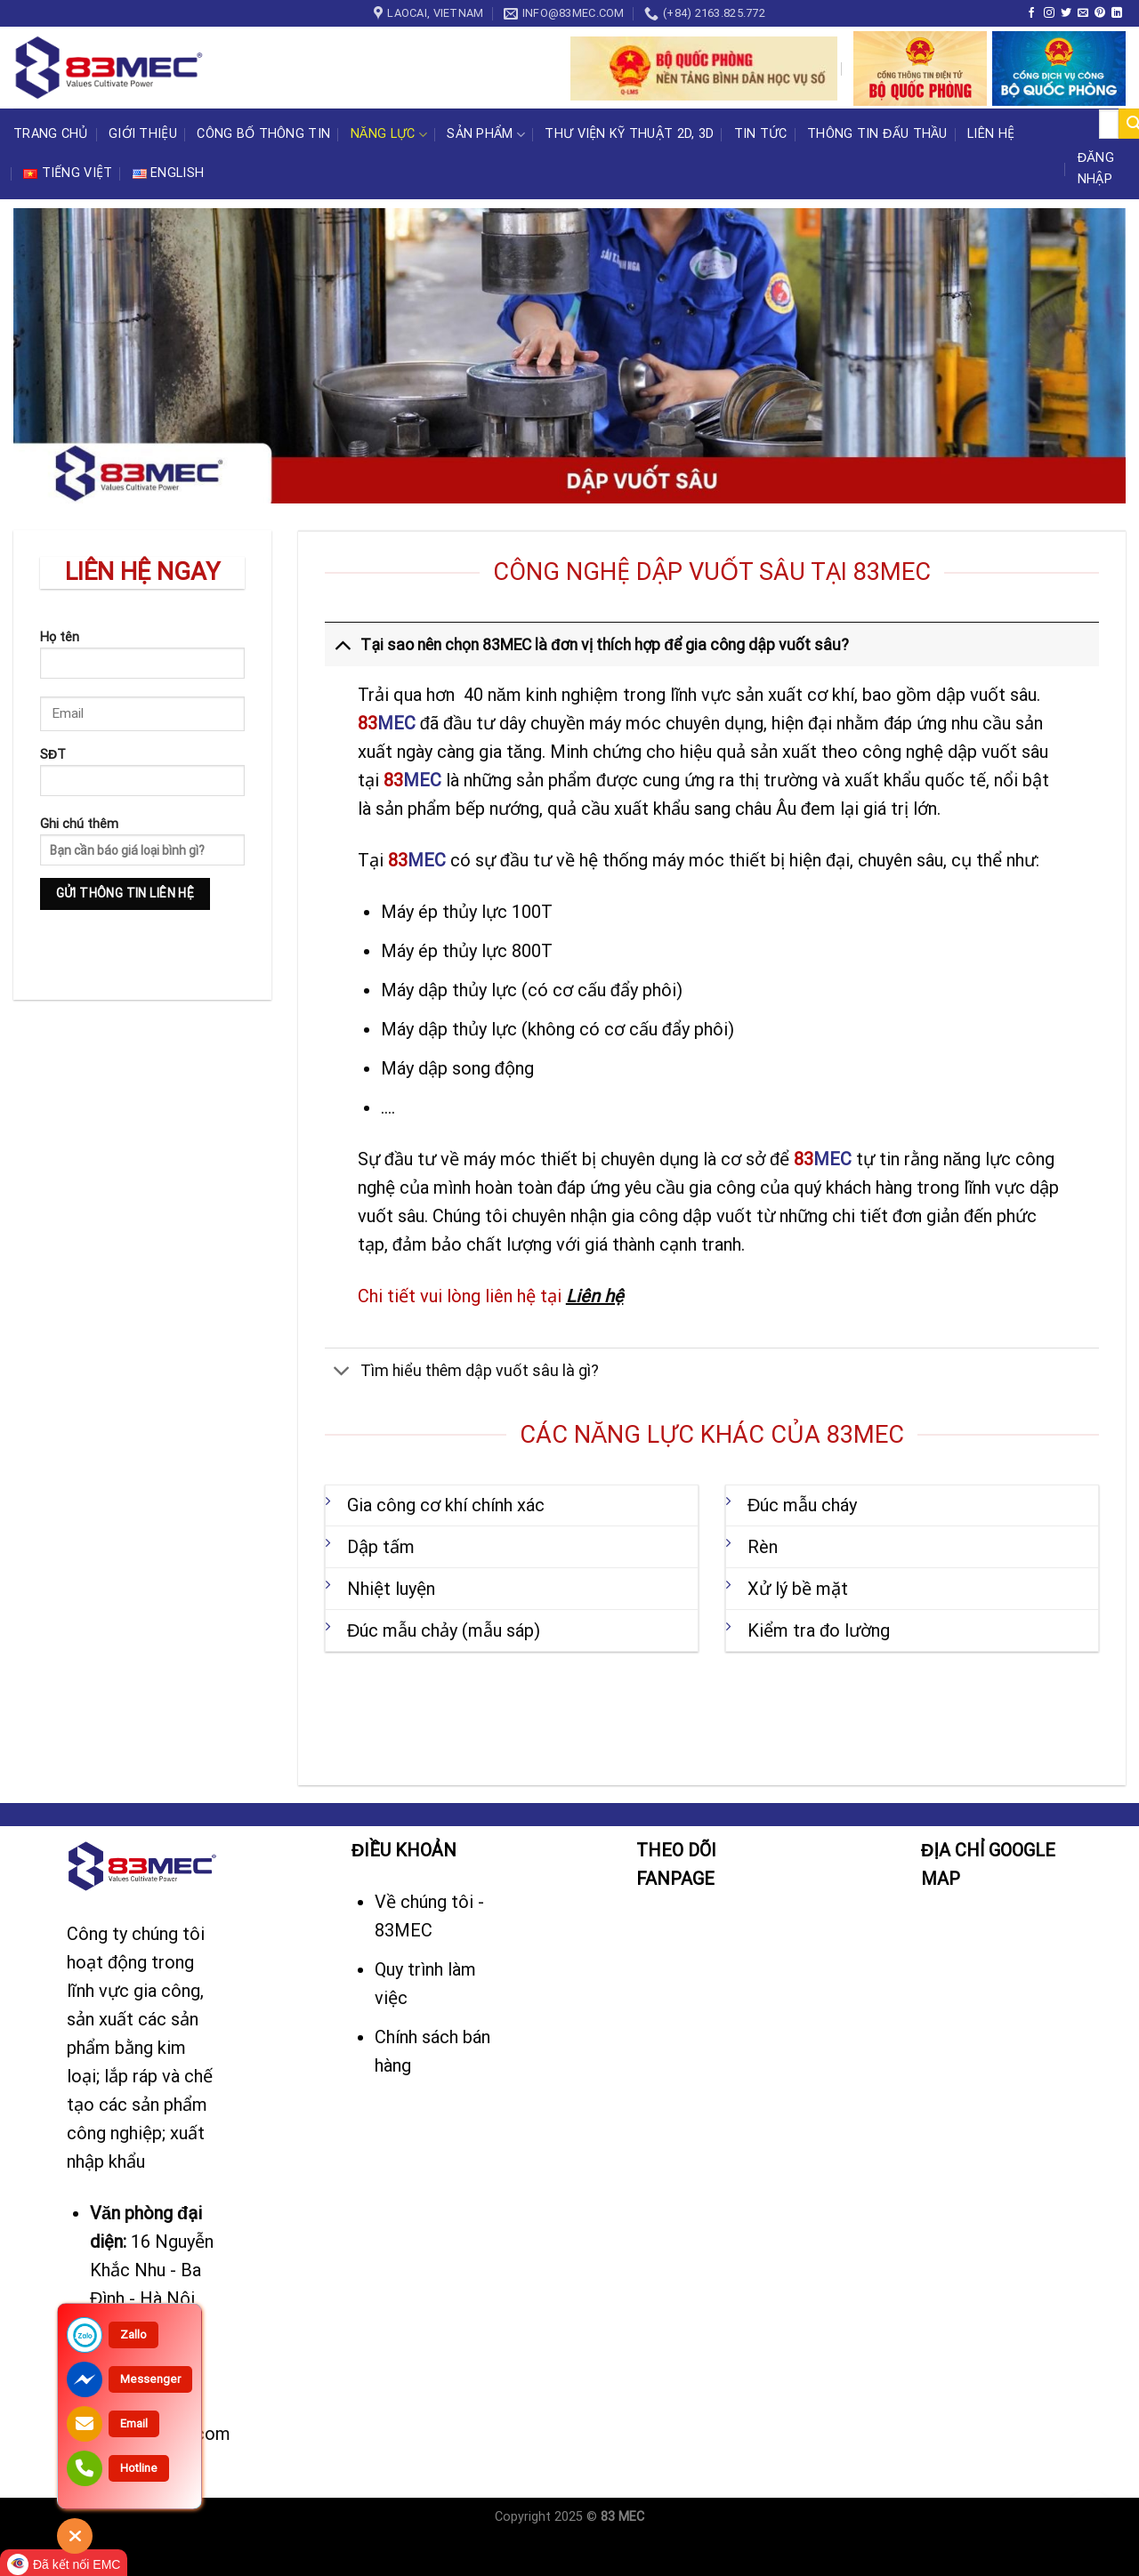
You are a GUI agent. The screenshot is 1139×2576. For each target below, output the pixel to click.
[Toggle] (342, 644)
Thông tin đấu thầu (877, 133)
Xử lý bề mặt (797, 1588)
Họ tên (142, 660)
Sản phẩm (486, 134)
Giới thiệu (143, 133)
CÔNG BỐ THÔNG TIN (263, 133)
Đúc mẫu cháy (802, 1505)
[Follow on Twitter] (1066, 13)
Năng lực (389, 134)
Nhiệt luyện (391, 1588)
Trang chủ (51, 133)
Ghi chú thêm (142, 880)
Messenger (150, 2379)
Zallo (133, 2334)
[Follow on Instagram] (1049, 13)
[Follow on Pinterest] (1100, 13)
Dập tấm (381, 1547)
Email (134, 2423)
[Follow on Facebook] (1031, 13)
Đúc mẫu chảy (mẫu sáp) (443, 1630)
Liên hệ (990, 133)
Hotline (139, 2468)
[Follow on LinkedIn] (1116, 13)
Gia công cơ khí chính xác (446, 1505)
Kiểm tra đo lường (818, 1630)
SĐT (142, 778)
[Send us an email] (1083, 13)
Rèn (762, 1547)
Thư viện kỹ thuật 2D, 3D (629, 133)
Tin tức (761, 133)
